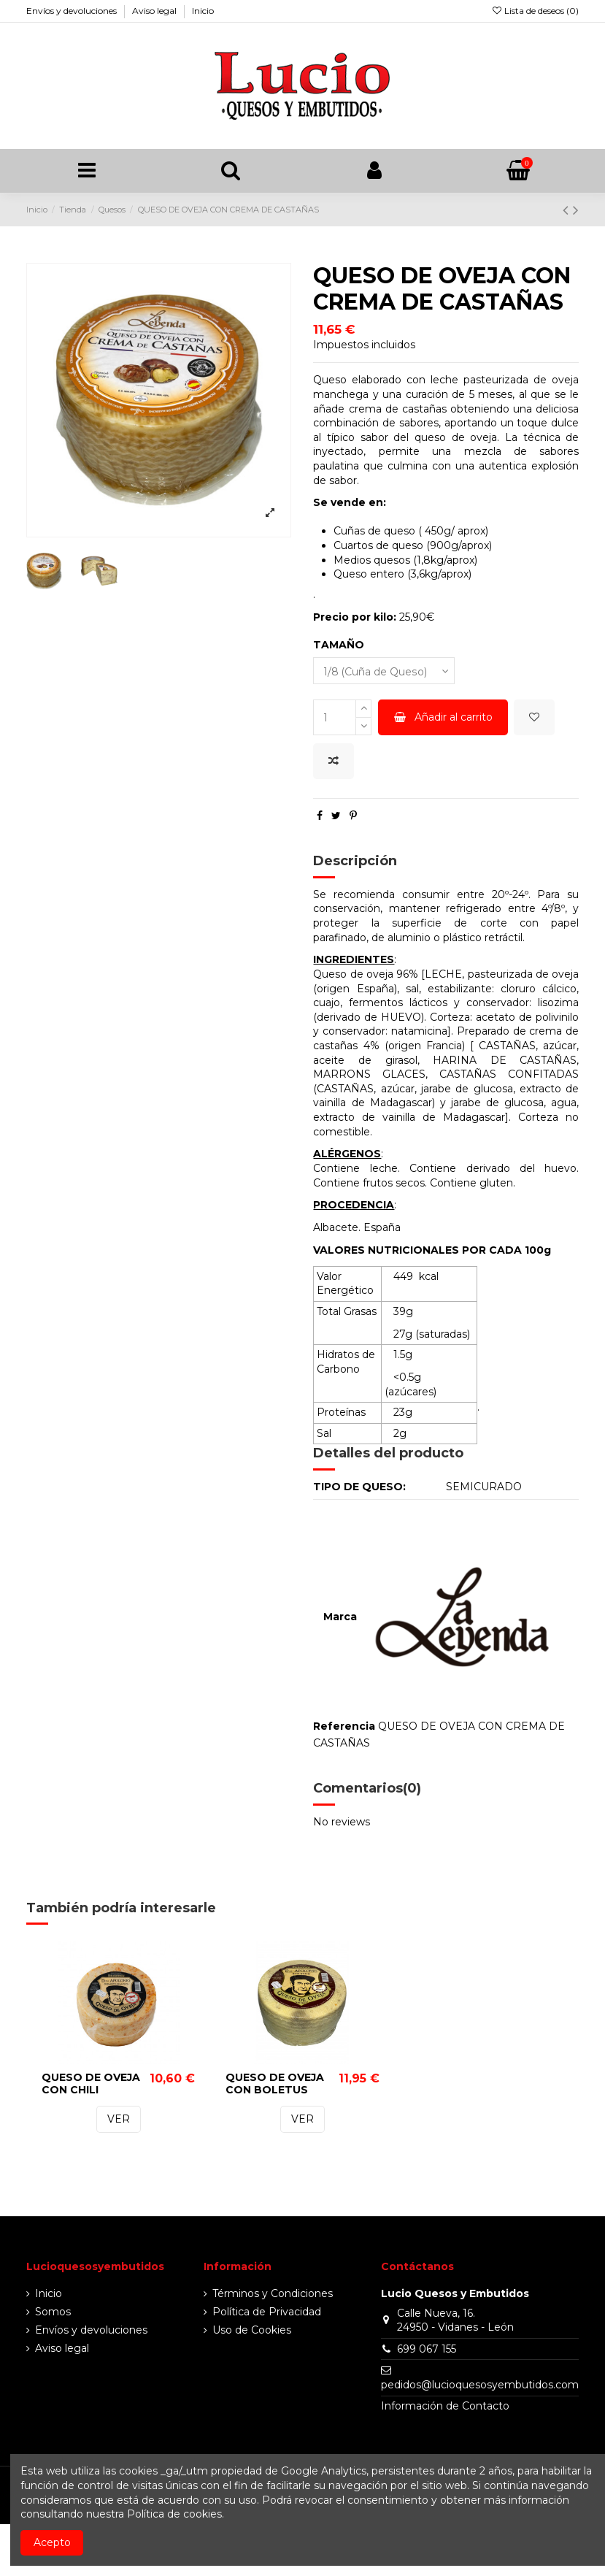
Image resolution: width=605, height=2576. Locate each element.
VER (118, 2119)
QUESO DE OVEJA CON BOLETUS (275, 2083)
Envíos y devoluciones (72, 10)
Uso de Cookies (251, 2330)
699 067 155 (426, 2348)
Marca (340, 1616)
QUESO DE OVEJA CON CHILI (91, 2083)
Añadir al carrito (443, 717)
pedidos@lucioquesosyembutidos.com (480, 2384)
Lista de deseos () (535, 10)
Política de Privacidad (266, 2311)
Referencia (344, 1726)
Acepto (52, 2542)
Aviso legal (155, 10)
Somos (53, 2311)
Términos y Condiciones (272, 2293)
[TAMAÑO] (384, 670)
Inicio (203, 10)
